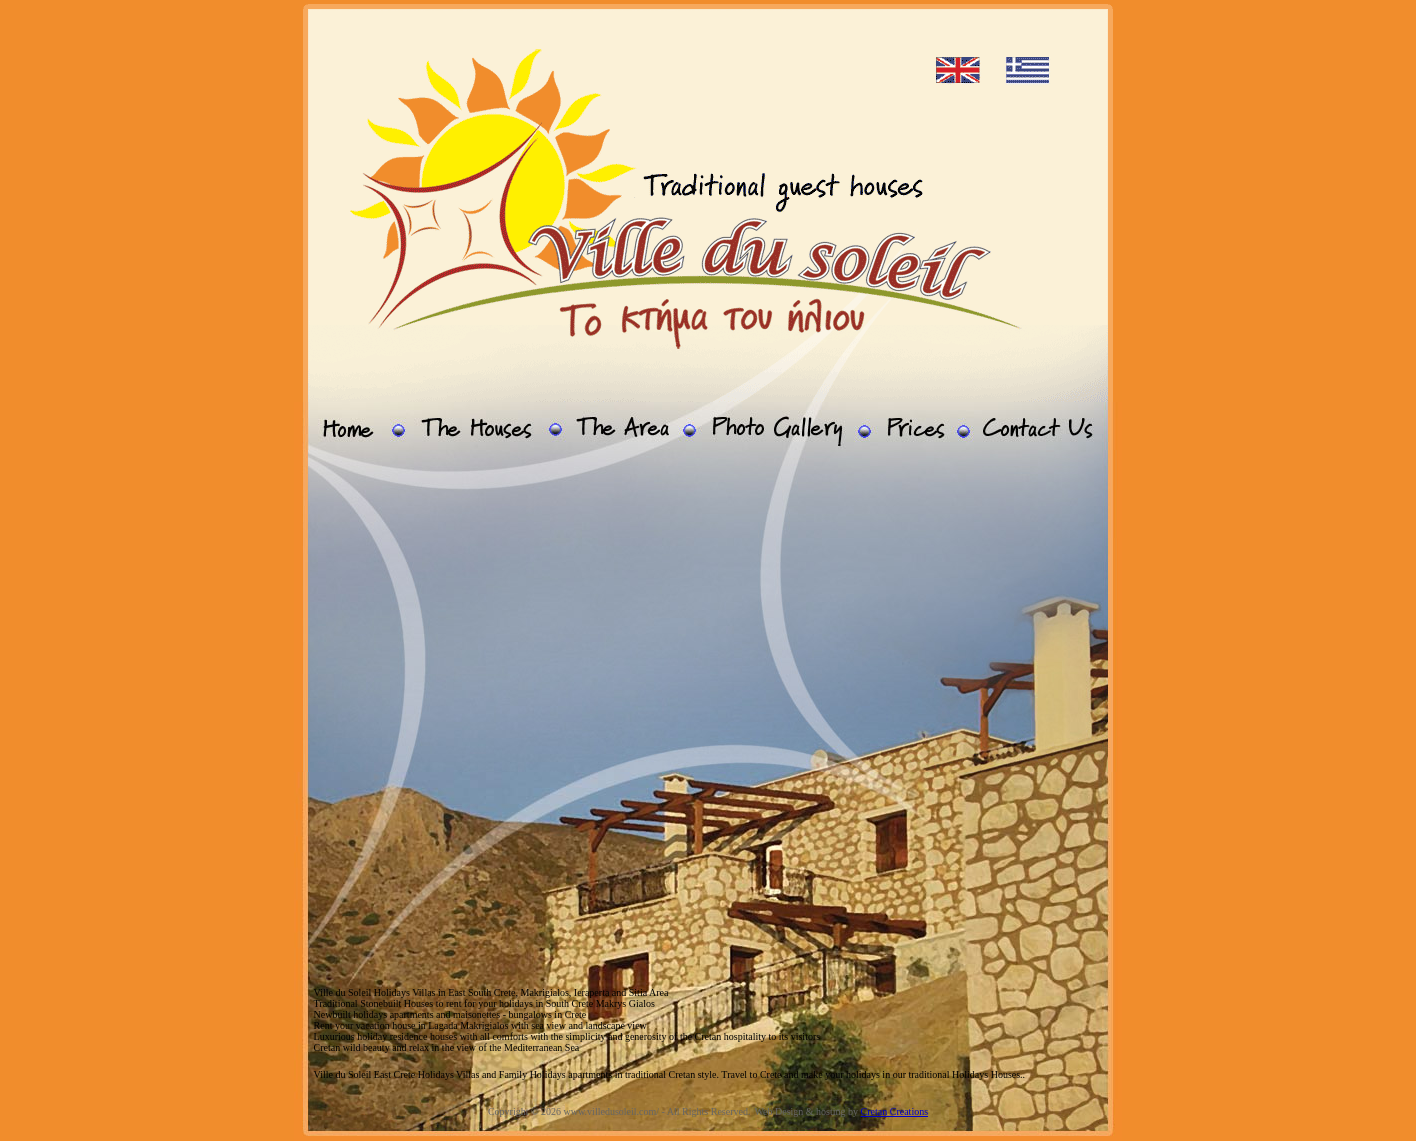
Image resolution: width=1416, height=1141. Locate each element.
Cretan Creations (894, 1111)
